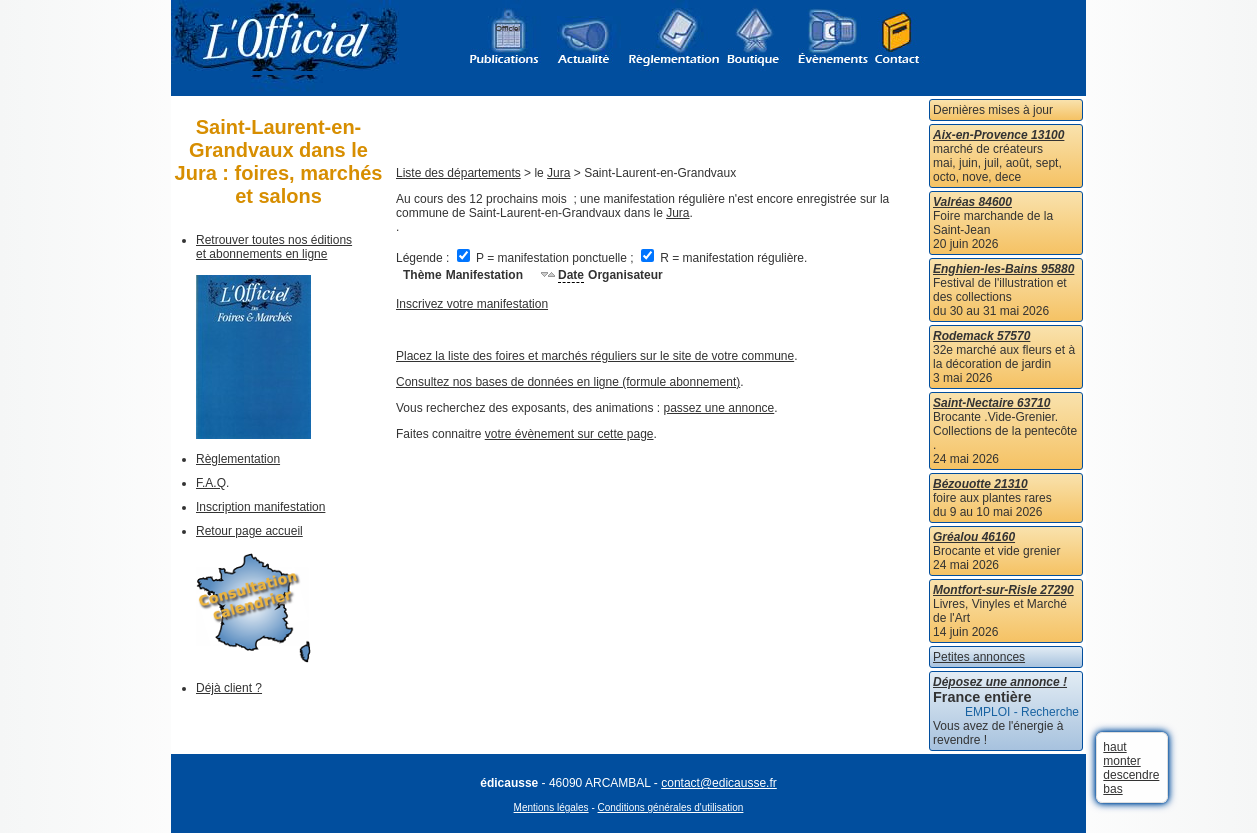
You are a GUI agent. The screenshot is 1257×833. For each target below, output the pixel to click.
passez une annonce (719, 408)
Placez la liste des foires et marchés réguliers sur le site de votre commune (595, 356)
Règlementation (238, 459)
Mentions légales (551, 807)
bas (1112, 789)
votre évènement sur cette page (569, 434)
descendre (1131, 775)
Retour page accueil (249, 531)
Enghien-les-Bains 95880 (1003, 269)
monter (1121, 761)
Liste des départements (458, 173)
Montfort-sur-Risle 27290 (1003, 590)
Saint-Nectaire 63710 (991, 403)
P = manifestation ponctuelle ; (547, 258)
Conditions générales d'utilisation (671, 807)
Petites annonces (979, 657)
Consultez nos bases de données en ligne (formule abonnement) (568, 382)
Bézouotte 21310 (980, 484)
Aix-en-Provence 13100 (998, 135)
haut (1114, 747)
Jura (558, 173)
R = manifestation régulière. (724, 258)
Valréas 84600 (972, 202)
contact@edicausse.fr (719, 783)
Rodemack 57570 (981, 336)
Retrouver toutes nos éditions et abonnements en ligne (274, 247)
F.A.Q (211, 483)
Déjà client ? (229, 688)
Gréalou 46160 (974, 537)
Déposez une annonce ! (1000, 682)
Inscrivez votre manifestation (472, 304)
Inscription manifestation (260, 507)
